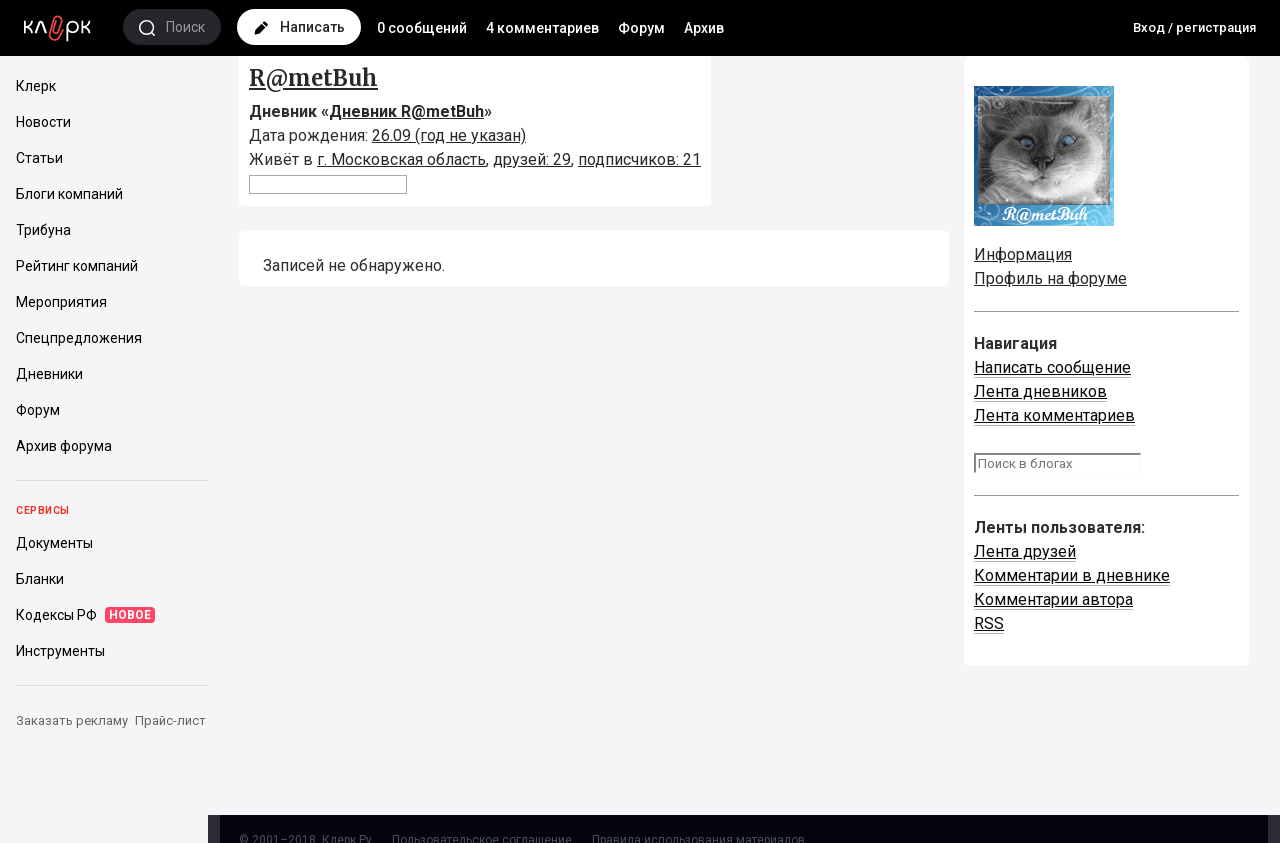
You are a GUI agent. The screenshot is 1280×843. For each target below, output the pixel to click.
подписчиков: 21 (639, 159)
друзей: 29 (532, 159)
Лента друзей (1025, 551)
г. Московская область (401, 159)
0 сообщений (422, 28)
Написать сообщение (1052, 367)
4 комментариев (542, 28)
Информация (1023, 254)
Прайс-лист (170, 720)
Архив (704, 28)
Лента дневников (1040, 391)
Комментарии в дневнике (1072, 575)
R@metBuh (313, 78)
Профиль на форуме (1050, 278)
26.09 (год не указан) (449, 135)
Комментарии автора (1053, 599)
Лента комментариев (1054, 415)
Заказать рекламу (72, 720)
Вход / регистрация (1194, 27)
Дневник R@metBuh (406, 111)
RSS (989, 623)
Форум (641, 28)
